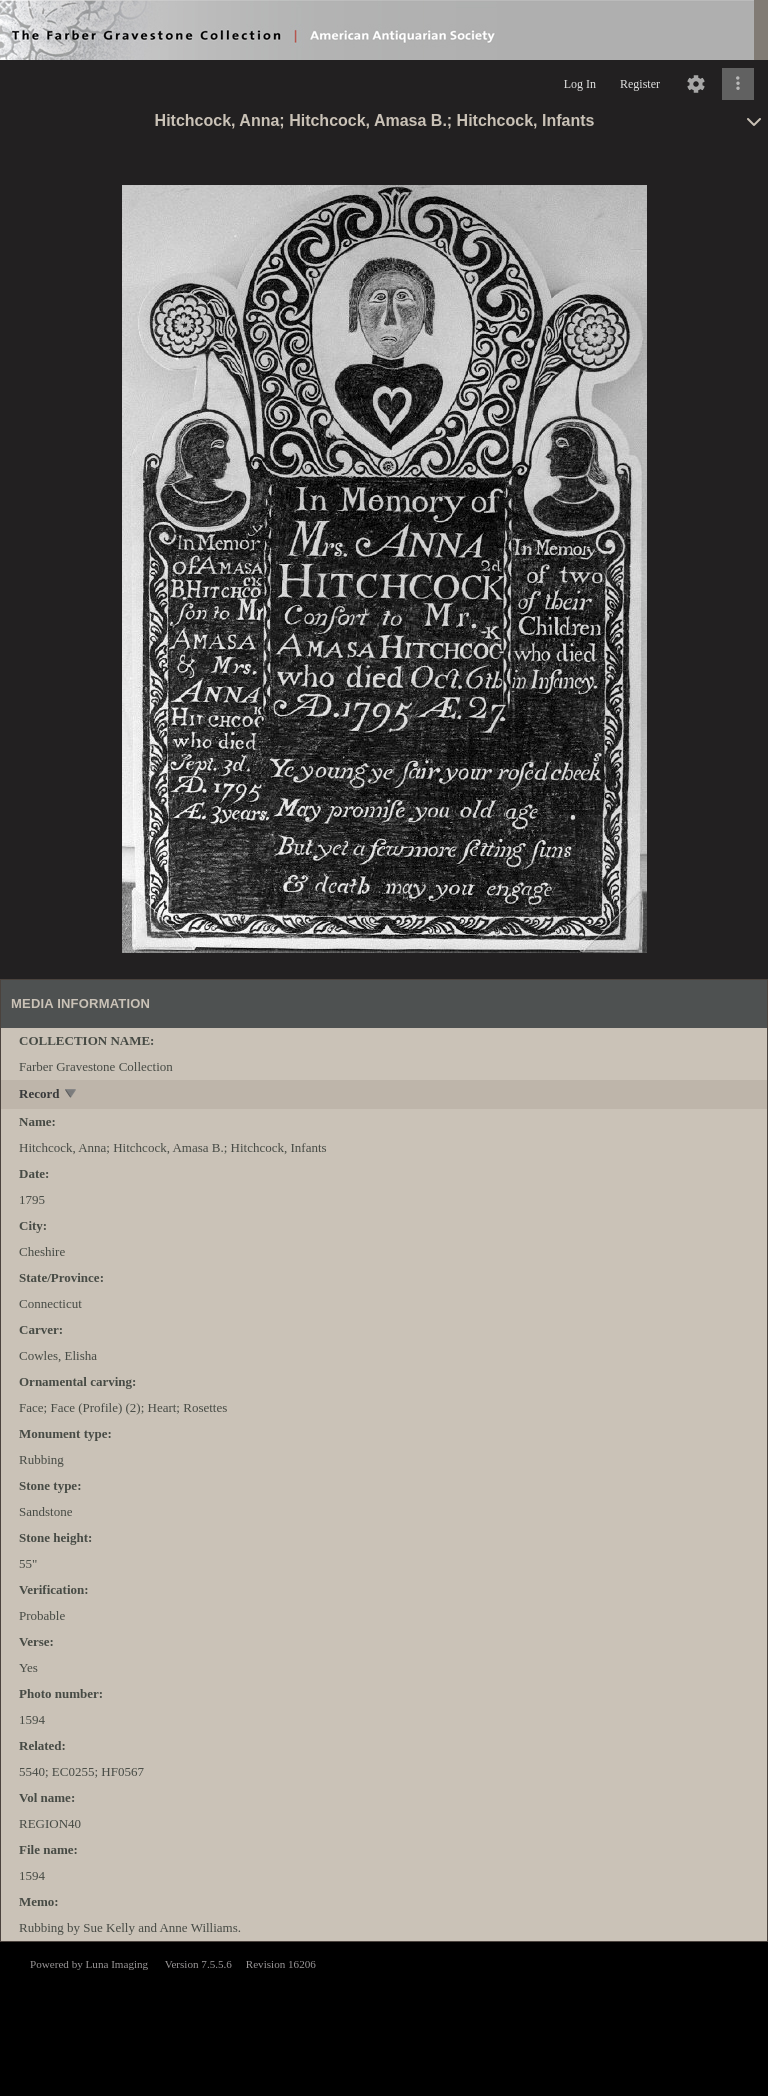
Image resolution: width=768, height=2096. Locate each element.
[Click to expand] (738, 84)
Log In (580, 84)
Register (640, 84)
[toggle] (71, 1095)
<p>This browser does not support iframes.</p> (384, 2017)
